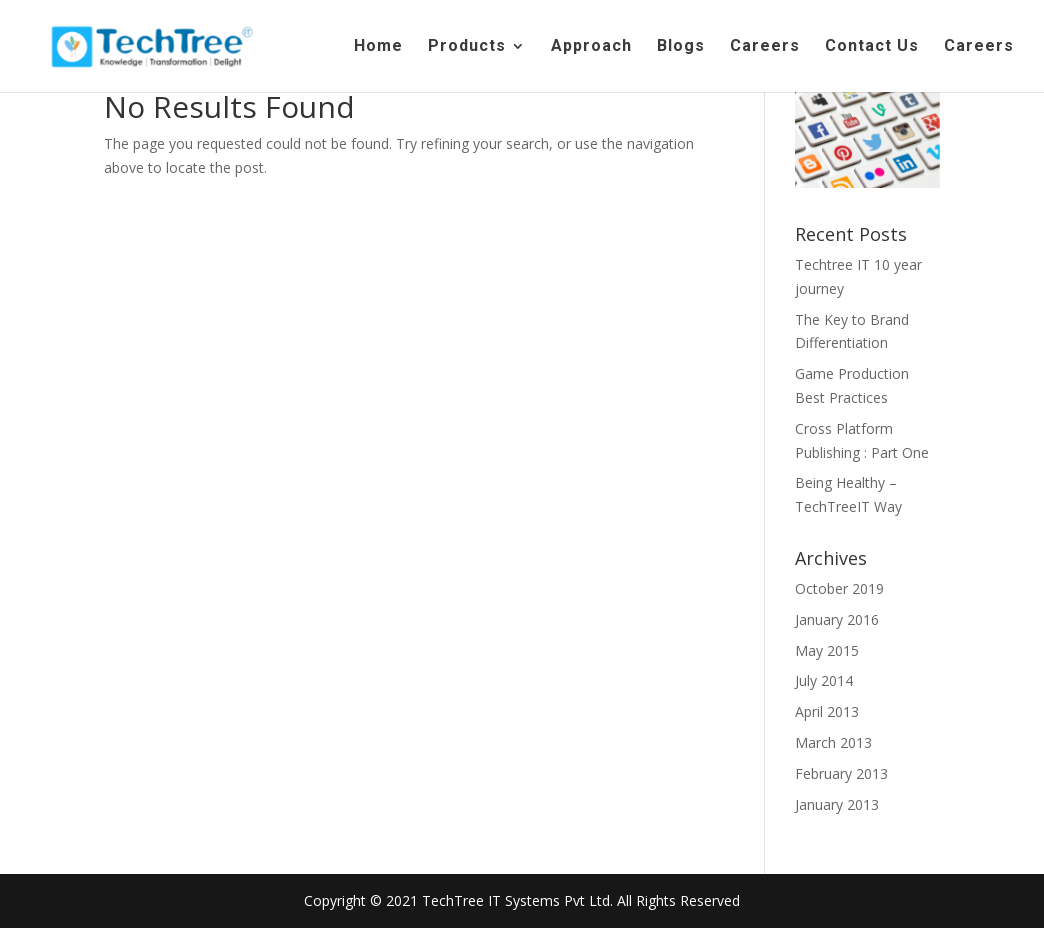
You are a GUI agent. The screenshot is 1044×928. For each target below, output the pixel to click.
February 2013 (841, 773)
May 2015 (827, 650)
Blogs (681, 47)
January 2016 (837, 619)
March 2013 (833, 742)
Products (467, 47)
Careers (765, 47)
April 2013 (827, 711)
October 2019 (839, 588)
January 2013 (837, 804)
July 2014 (824, 680)
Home (378, 47)
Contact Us (872, 47)
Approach (591, 47)
